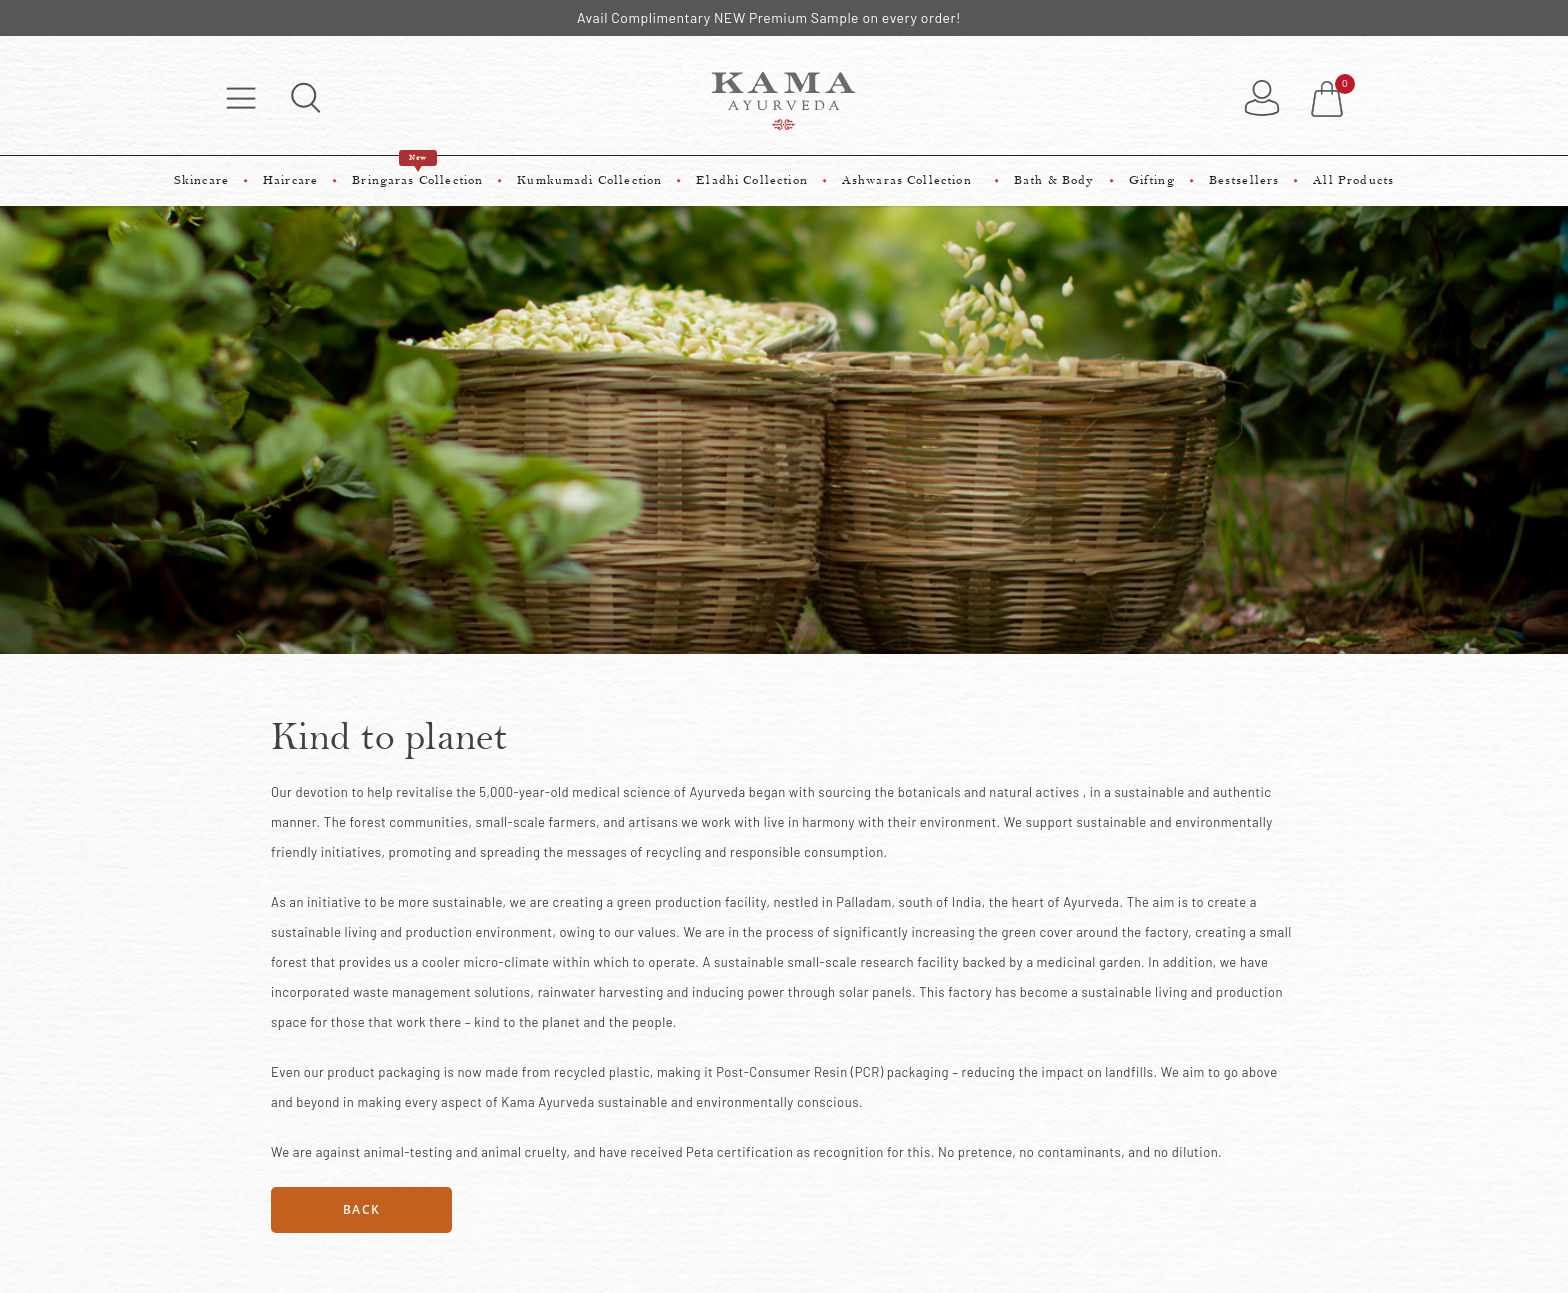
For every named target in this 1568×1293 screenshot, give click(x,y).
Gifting (1152, 180)
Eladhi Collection (752, 180)
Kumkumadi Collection (589, 180)
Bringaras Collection (417, 172)
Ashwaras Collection (911, 180)
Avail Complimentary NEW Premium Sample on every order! (769, 17)
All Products (1353, 180)
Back (361, 1209)
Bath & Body (1054, 180)
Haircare (290, 180)
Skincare (201, 180)
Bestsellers (1244, 180)
